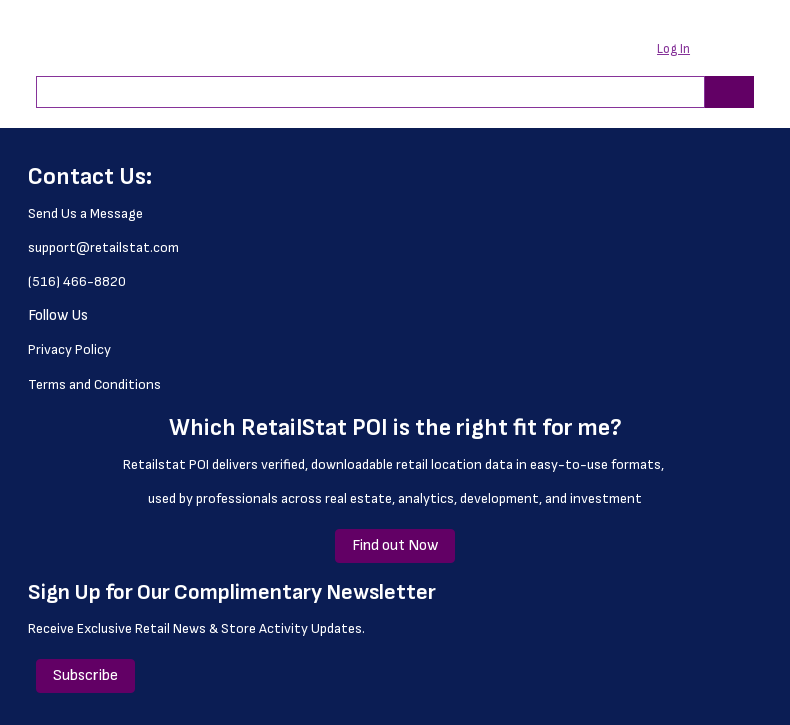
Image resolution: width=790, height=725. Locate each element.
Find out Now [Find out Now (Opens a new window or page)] (395, 545)
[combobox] (362, 92)
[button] (685, 50)
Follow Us (58, 315)
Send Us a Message (85, 213)
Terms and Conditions (94, 384)
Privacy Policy (69, 349)
